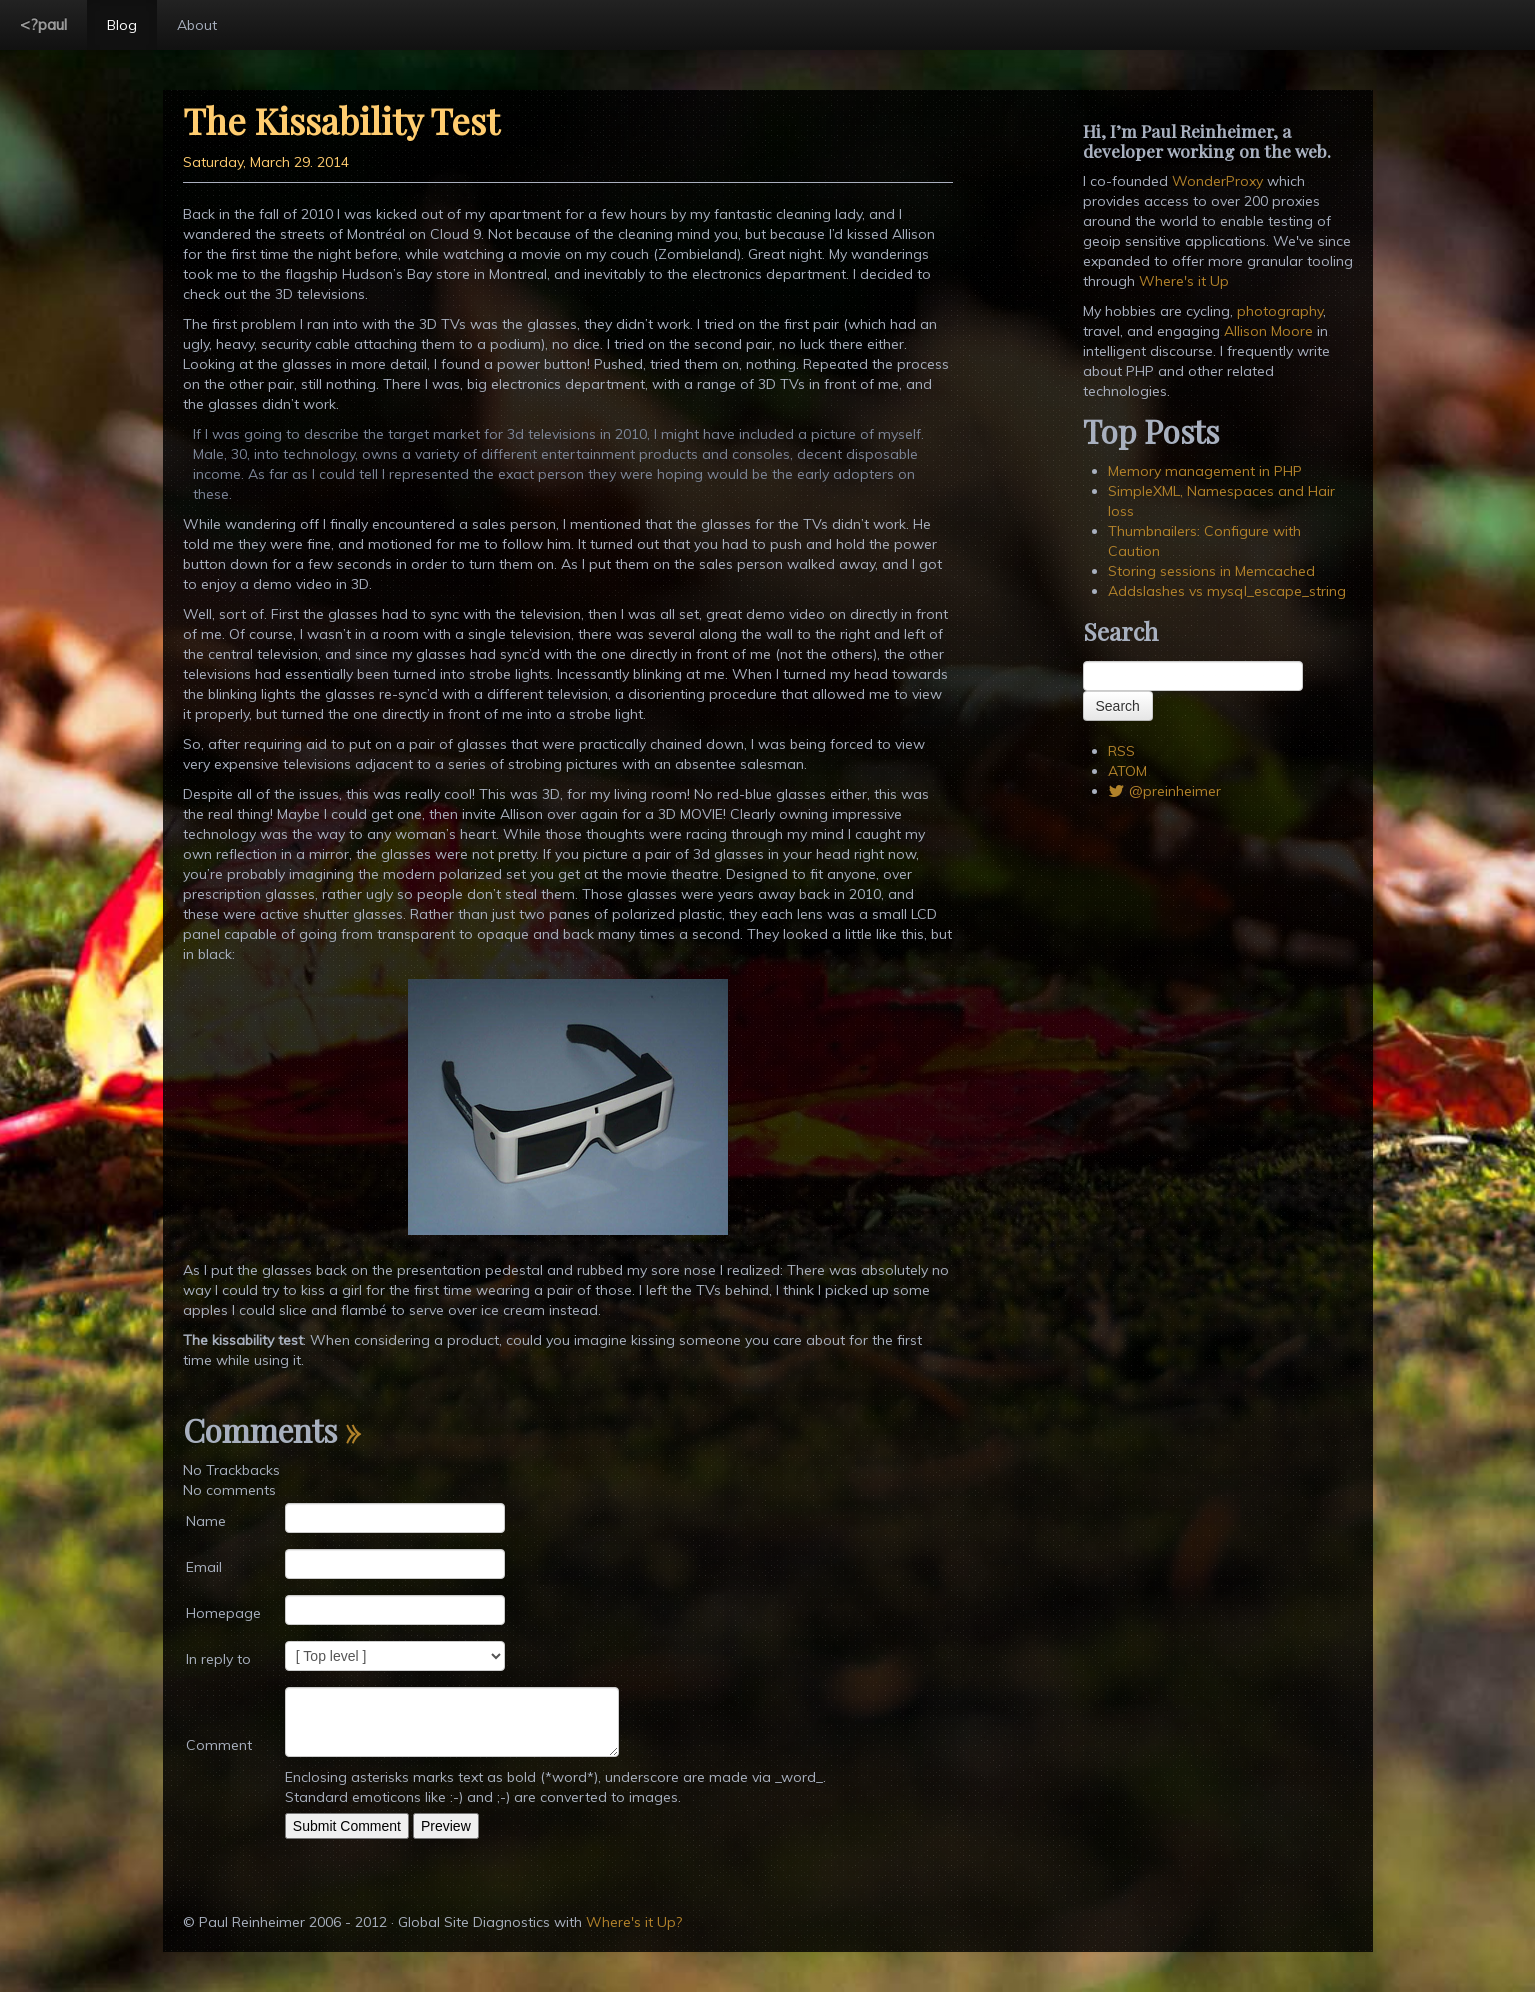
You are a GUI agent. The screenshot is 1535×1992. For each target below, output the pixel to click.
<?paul (43, 24)
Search (1118, 706)
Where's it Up (1184, 281)
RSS (1121, 751)
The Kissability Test (341, 120)
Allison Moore (1268, 331)
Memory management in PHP (1205, 471)
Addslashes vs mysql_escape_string (1227, 591)
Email (204, 1567)
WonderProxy (1217, 181)
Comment (219, 1745)
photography (1280, 311)
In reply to (218, 1659)
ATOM (1127, 771)
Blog (122, 25)
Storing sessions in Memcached (1211, 571)
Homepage (223, 1613)
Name (206, 1521)
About (197, 25)
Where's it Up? (634, 1922)
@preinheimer (1165, 791)
